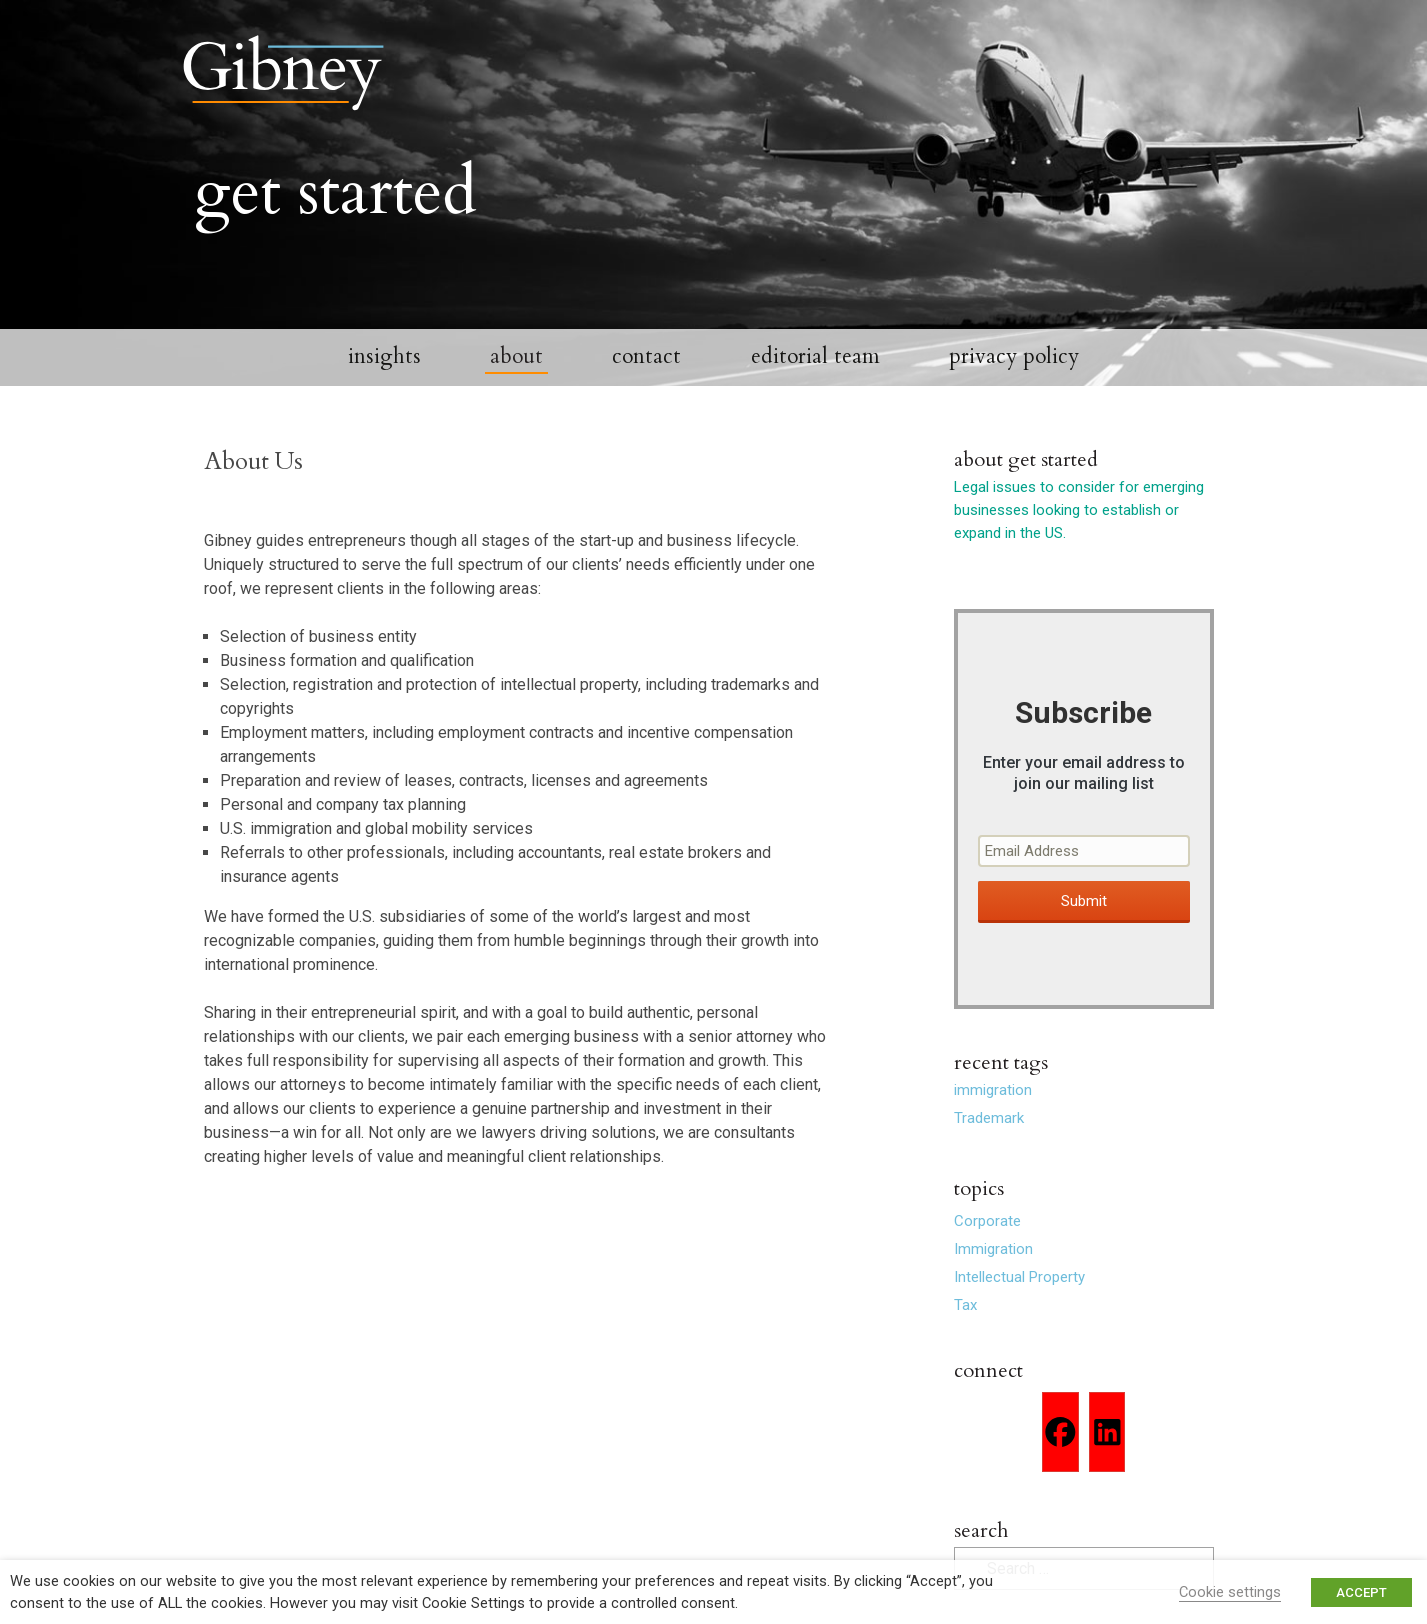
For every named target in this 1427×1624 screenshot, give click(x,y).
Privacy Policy (1014, 370)
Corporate (987, 1235)
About (516, 370)
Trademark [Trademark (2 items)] (989, 1132)
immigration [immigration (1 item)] (993, 1104)
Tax (965, 1319)
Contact (646, 370)
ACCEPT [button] (1361, 1592)
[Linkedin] (1107, 1446)
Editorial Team (815, 370)
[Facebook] (1060, 1446)
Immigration (993, 1263)
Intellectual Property (1019, 1291)
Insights (384, 370)
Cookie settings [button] (1230, 1592)
